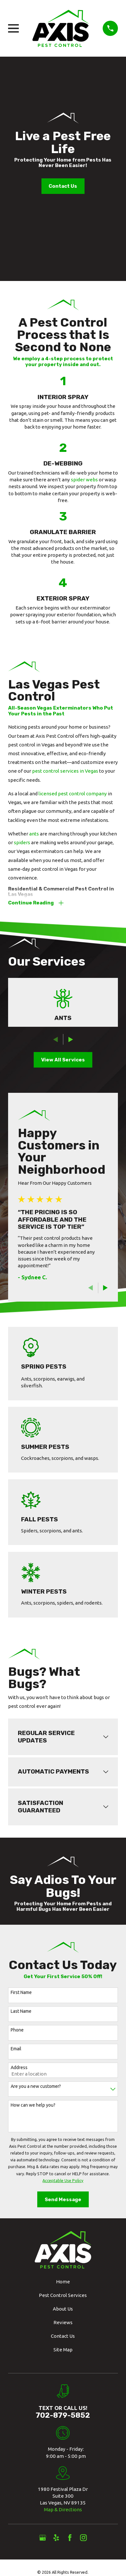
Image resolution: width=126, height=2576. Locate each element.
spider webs (84, 479)
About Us (63, 2309)
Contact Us (63, 186)
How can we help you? (33, 2105)
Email (16, 2048)
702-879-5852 (63, 2415)
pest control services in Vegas (65, 771)
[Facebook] (69, 2537)
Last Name (21, 2011)
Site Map (63, 2349)
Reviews (63, 2322)
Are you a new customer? (36, 2086)
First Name (21, 1992)
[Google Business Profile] (42, 2537)
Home (63, 2281)
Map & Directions (63, 2509)
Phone (17, 2030)
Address (19, 2067)
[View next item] (71, 1039)
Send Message (63, 2199)
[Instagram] (83, 2537)
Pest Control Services (63, 2295)
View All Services (63, 1060)
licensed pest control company (73, 793)
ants (34, 833)
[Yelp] (56, 2537)
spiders (22, 842)
